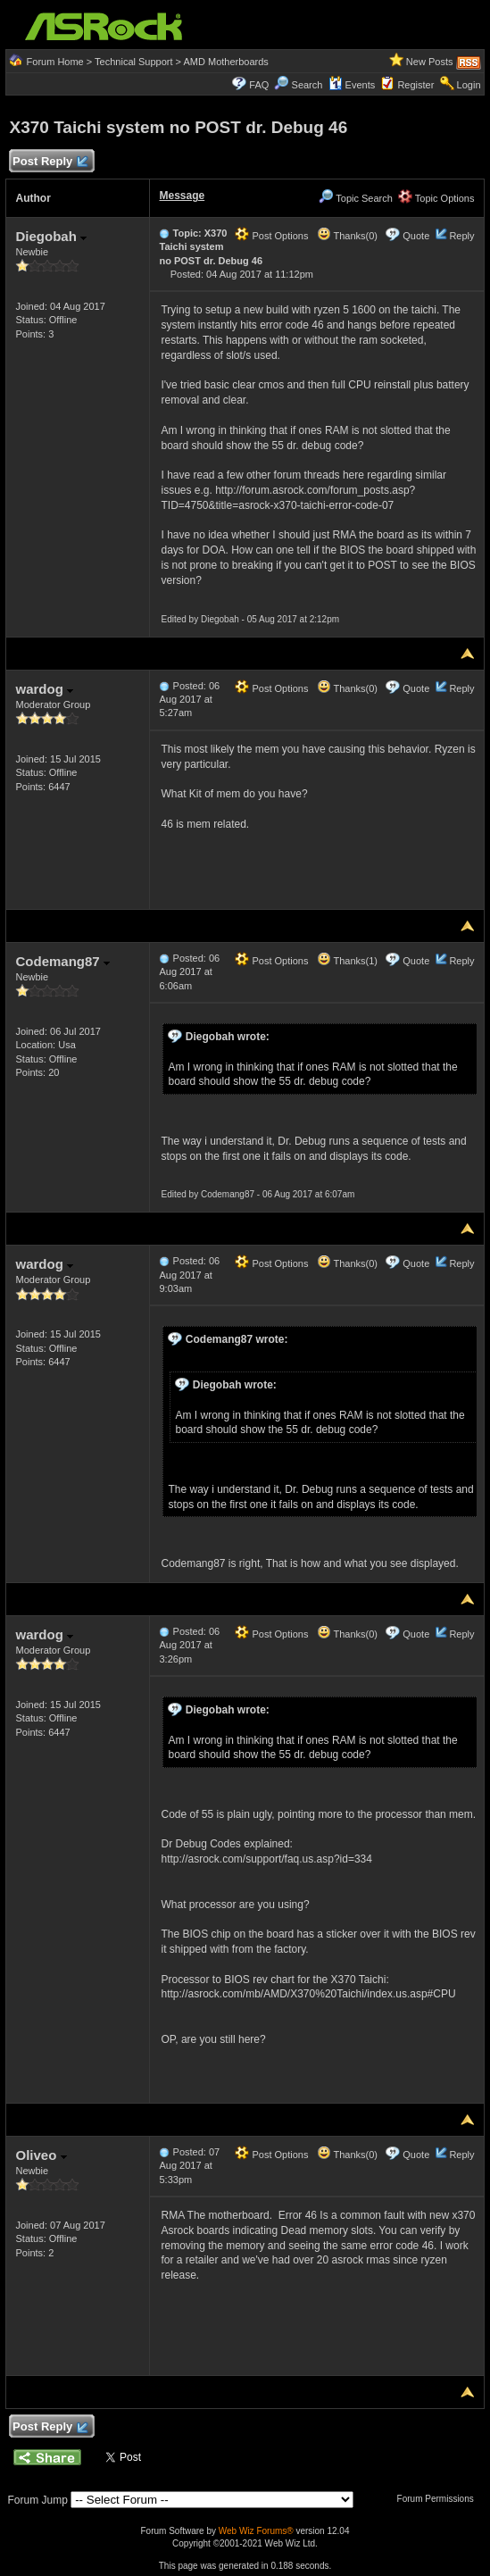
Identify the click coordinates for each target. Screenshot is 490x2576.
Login (469, 84)
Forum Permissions (440, 2499)
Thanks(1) (347, 960)
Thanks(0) (347, 235)
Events (352, 84)
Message (181, 195)
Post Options (271, 235)
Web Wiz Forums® (256, 2531)
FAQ (259, 84)
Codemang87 (62, 961)
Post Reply (49, 162)
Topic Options (436, 198)
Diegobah (51, 236)
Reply (461, 235)
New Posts (429, 61)
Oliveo (40, 2155)
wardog (44, 688)
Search (307, 84)
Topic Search (355, 198)
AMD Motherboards (225, 61)
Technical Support (133, 61)
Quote (416, 235)
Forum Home (55, 61)
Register (415, 84)
